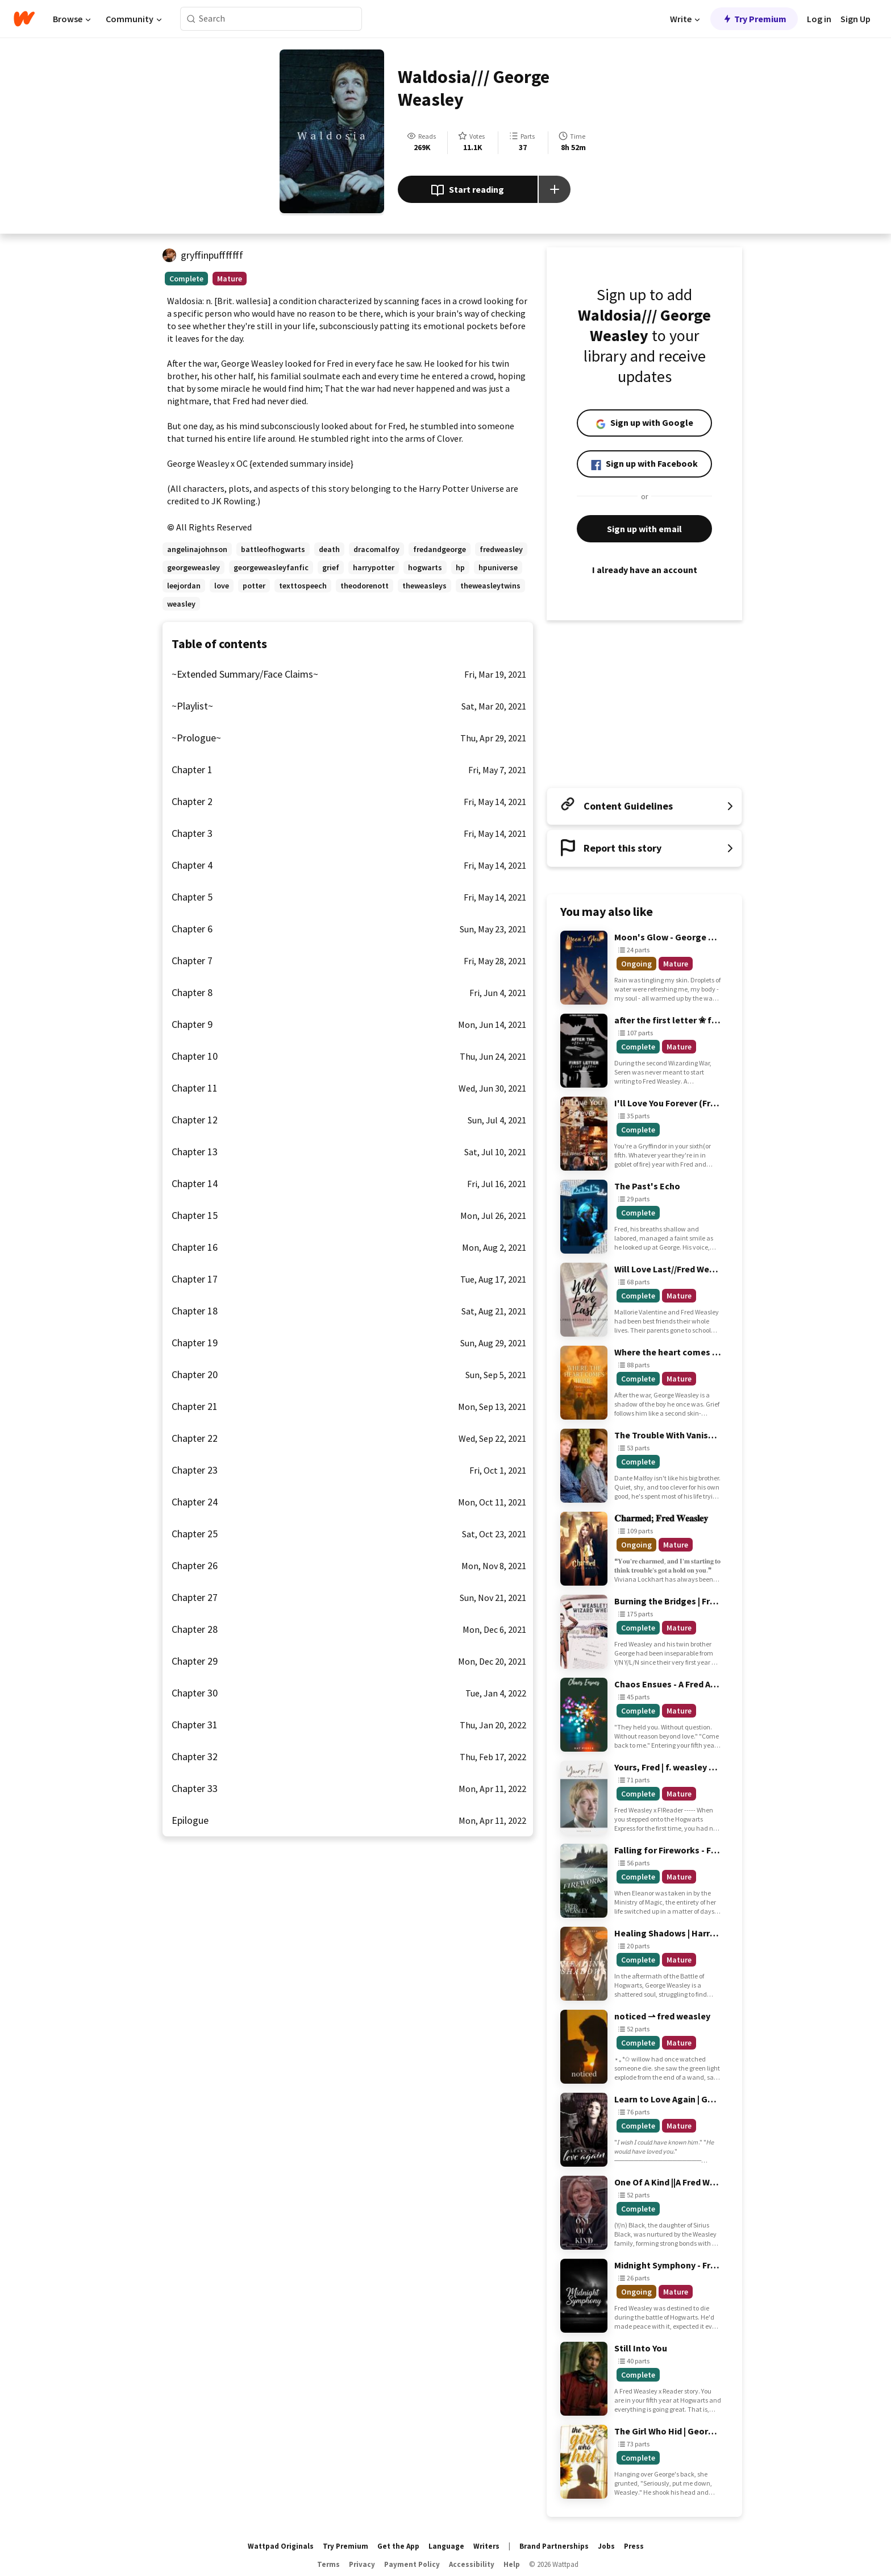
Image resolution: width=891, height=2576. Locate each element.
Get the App (398, 2546)
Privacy (362, 2564)
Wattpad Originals (281, 2546)
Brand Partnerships (554, 2546)
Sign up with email (644, 528)
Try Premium (754, 18)
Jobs (606, 2546)
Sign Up (855, 18)
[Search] (191, 19)
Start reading (467, 190)
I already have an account (644, 569)
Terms (328, 2564)
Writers (486, 2546)
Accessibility (471, 2564)
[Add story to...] (555, 189)
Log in (819, 18)
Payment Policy (412, 2564)
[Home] (24, 19)
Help (511, 2564)
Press (634, 2546)
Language (446, 2546)
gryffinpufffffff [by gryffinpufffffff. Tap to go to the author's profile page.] (212, 255)
